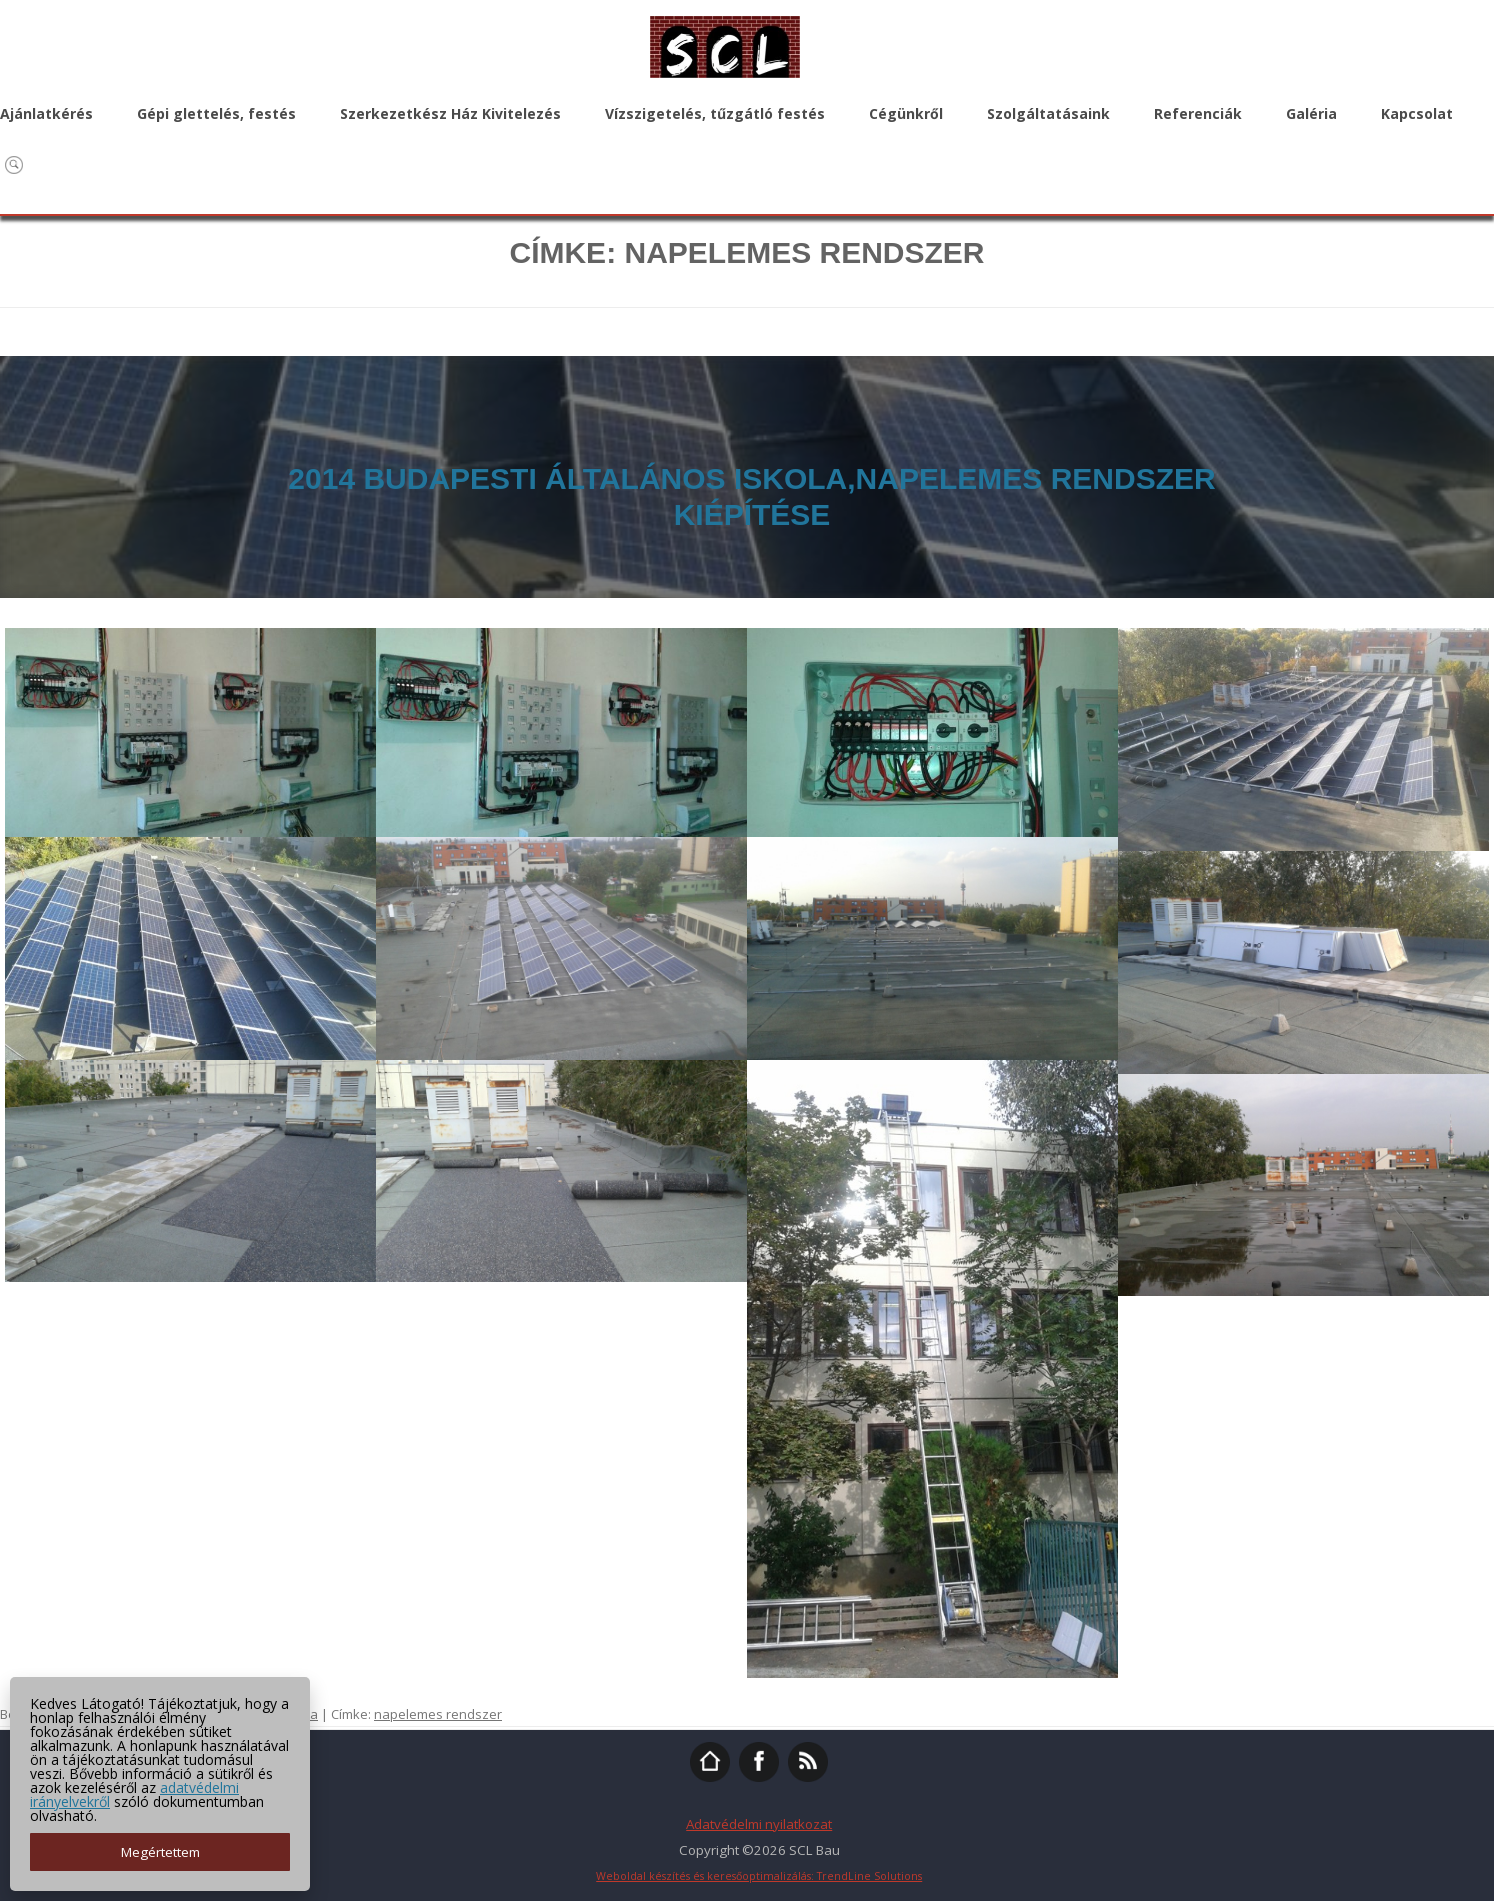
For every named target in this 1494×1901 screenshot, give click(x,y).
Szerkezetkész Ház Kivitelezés (450, 113)
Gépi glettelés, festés (216, 113)
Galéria (1311, 113)
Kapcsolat (1417, 113)
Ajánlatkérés (46, 113)
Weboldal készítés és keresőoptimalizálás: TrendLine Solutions (759, 1876)
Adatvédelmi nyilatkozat (759, 1824)
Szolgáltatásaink (1048, 113)
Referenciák (1198, 113)
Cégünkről (906, 113)
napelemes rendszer (438, 1714)
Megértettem (160, 1852)
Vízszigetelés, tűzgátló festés (715, 113)
